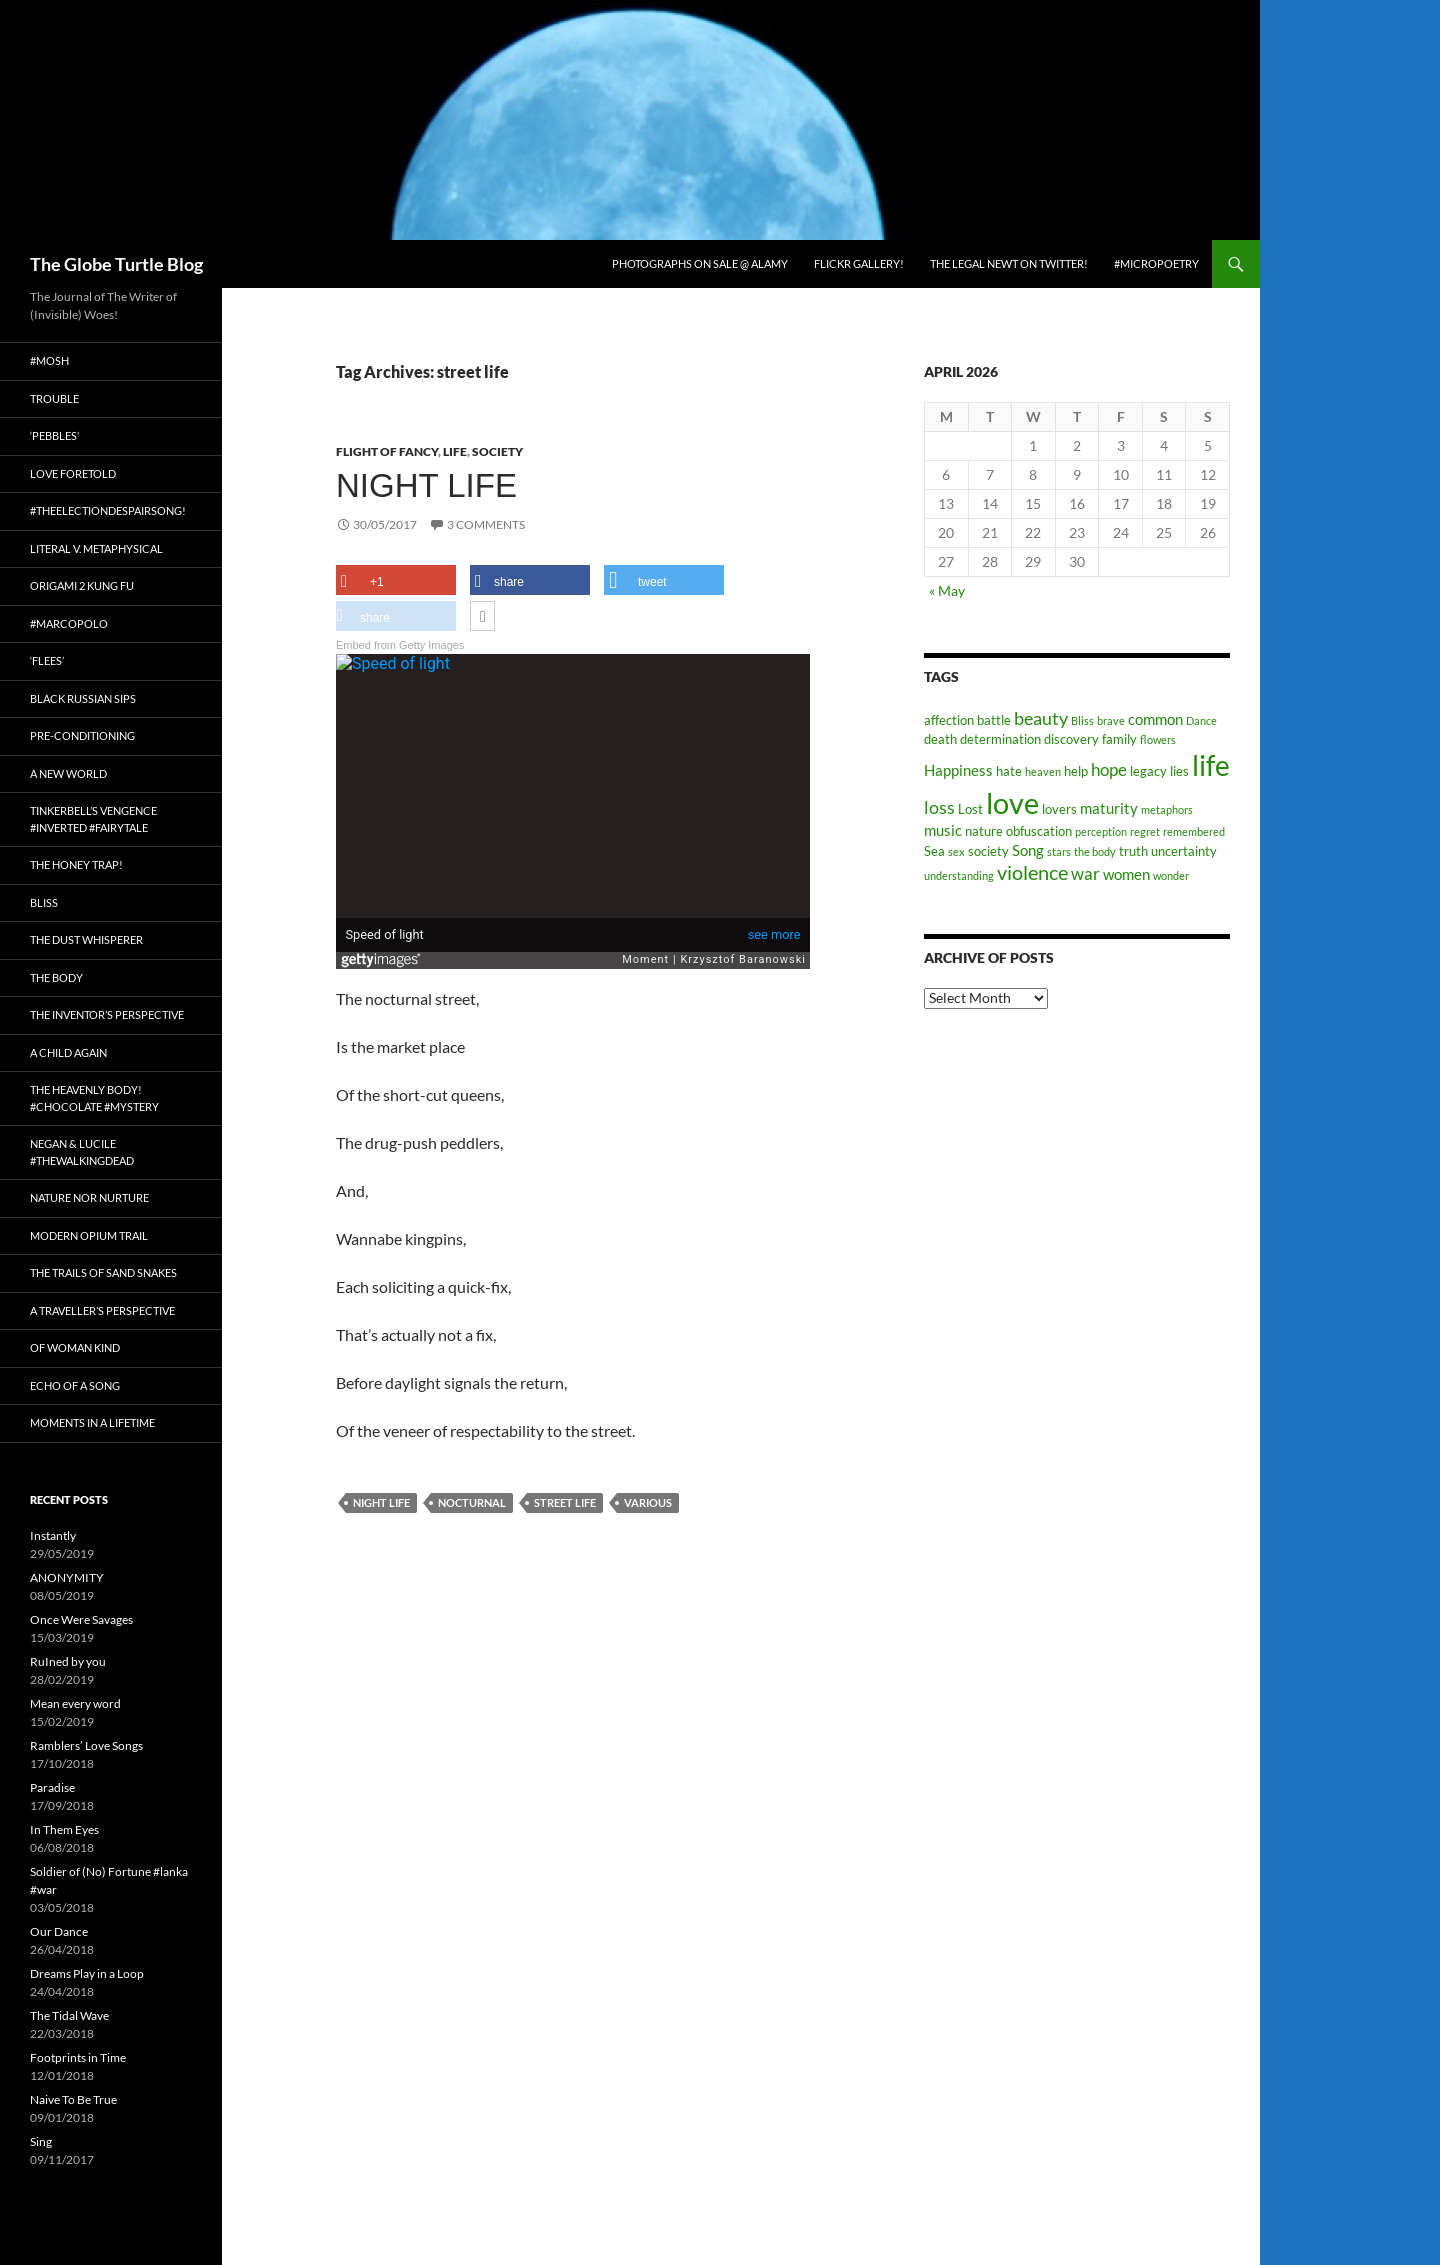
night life (381, 1502)
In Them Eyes (64, 1829)
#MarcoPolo (69, 623)
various (648, 1502)
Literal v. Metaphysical (96, 548)
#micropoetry (1156, 263)
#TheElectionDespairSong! (108, 510)
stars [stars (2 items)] (1059, 851)
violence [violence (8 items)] (1032, 872)
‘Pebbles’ (54, 435)
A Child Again (68, 1052)
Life (455, 451)
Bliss (44, 902)
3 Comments (486, 524)
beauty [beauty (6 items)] (1041, 718)
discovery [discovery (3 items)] (1071, 739)
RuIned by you (68, 1661)
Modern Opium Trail (89, 1235)
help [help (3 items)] (1076, 771)
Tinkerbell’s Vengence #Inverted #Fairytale (93, 819)
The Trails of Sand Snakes (103, 1272)
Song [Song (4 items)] (1028, 850)
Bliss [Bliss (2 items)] (1082, 720)
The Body (56, 977)
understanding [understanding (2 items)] (959, 875)
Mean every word (75, 1703)
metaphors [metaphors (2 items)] (1167, 809)
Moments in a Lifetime (92, 1422)
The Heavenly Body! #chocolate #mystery (94, 1098)
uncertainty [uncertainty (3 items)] (1184, 851)
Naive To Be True (73, 2099)
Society (497, 451)
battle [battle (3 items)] (994, 720)
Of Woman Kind (75, 1347)
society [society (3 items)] (988, 851)
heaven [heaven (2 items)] (1043, 771)
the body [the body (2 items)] (1095, 851)
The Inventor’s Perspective (107, 1014)
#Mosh (49, 360)
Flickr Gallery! (859, 263)
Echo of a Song (75, 1385)
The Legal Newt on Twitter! (1009, 263)
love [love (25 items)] (1012, 802)
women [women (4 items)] (1126, 874)
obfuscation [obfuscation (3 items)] (1039, 831)
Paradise (52, 1787)
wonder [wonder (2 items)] (1171, 875)
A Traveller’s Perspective (102, 1310)
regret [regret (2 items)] (1145, 831)
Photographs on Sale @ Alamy (700, 263)
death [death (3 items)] (940, 739)
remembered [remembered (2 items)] (1194, 831)
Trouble (54, 398)
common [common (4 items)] (1155, 719)
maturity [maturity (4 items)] (1109, 808)
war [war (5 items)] (1085, 874)
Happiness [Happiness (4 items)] (958, 770)
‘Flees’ (47, 660)
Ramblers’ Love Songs (86, 1745)
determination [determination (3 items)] (1000, 739)
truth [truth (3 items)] (1133, 851)
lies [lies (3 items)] (1179, 771)
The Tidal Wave (69, 2015)
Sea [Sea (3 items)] (934, 851)
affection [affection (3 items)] (949, 720)
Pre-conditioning (82, 735)
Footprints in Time (78, 2057)
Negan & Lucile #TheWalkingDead (82, 1152)
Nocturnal (472, 1502)
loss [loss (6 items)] (939, 807)
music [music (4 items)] (943, 830)
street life (565, 1502)
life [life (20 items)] (1211, 765)
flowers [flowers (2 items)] (1158, 739)
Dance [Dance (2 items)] (1201, 720)
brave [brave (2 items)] (1111, 720)
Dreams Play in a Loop (87, 1973)
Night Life (426, 485)
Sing (41, 2141)
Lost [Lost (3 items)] (970, 809)
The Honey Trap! (76, 864)
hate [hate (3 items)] (1009, 771)
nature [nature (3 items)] (984, 831)
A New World (68, 773)
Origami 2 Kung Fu (82, 585)
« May (947, 590)
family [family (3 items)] (1119, 739)
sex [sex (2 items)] (956, 851)
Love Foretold (73, 473)
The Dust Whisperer (86, 939)
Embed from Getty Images (400, 645)
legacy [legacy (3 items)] (1148, 771)
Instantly (53, 1535)
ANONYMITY (67, 1577)
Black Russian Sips (83, 698)
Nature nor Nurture (89, 1197)
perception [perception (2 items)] (1101, 831)
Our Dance (59, 1931)
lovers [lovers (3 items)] (1059, 809)
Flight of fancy (387, 451)
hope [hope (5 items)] (1109, 770)
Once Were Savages (81, 1619)
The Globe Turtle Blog (116, 264)
